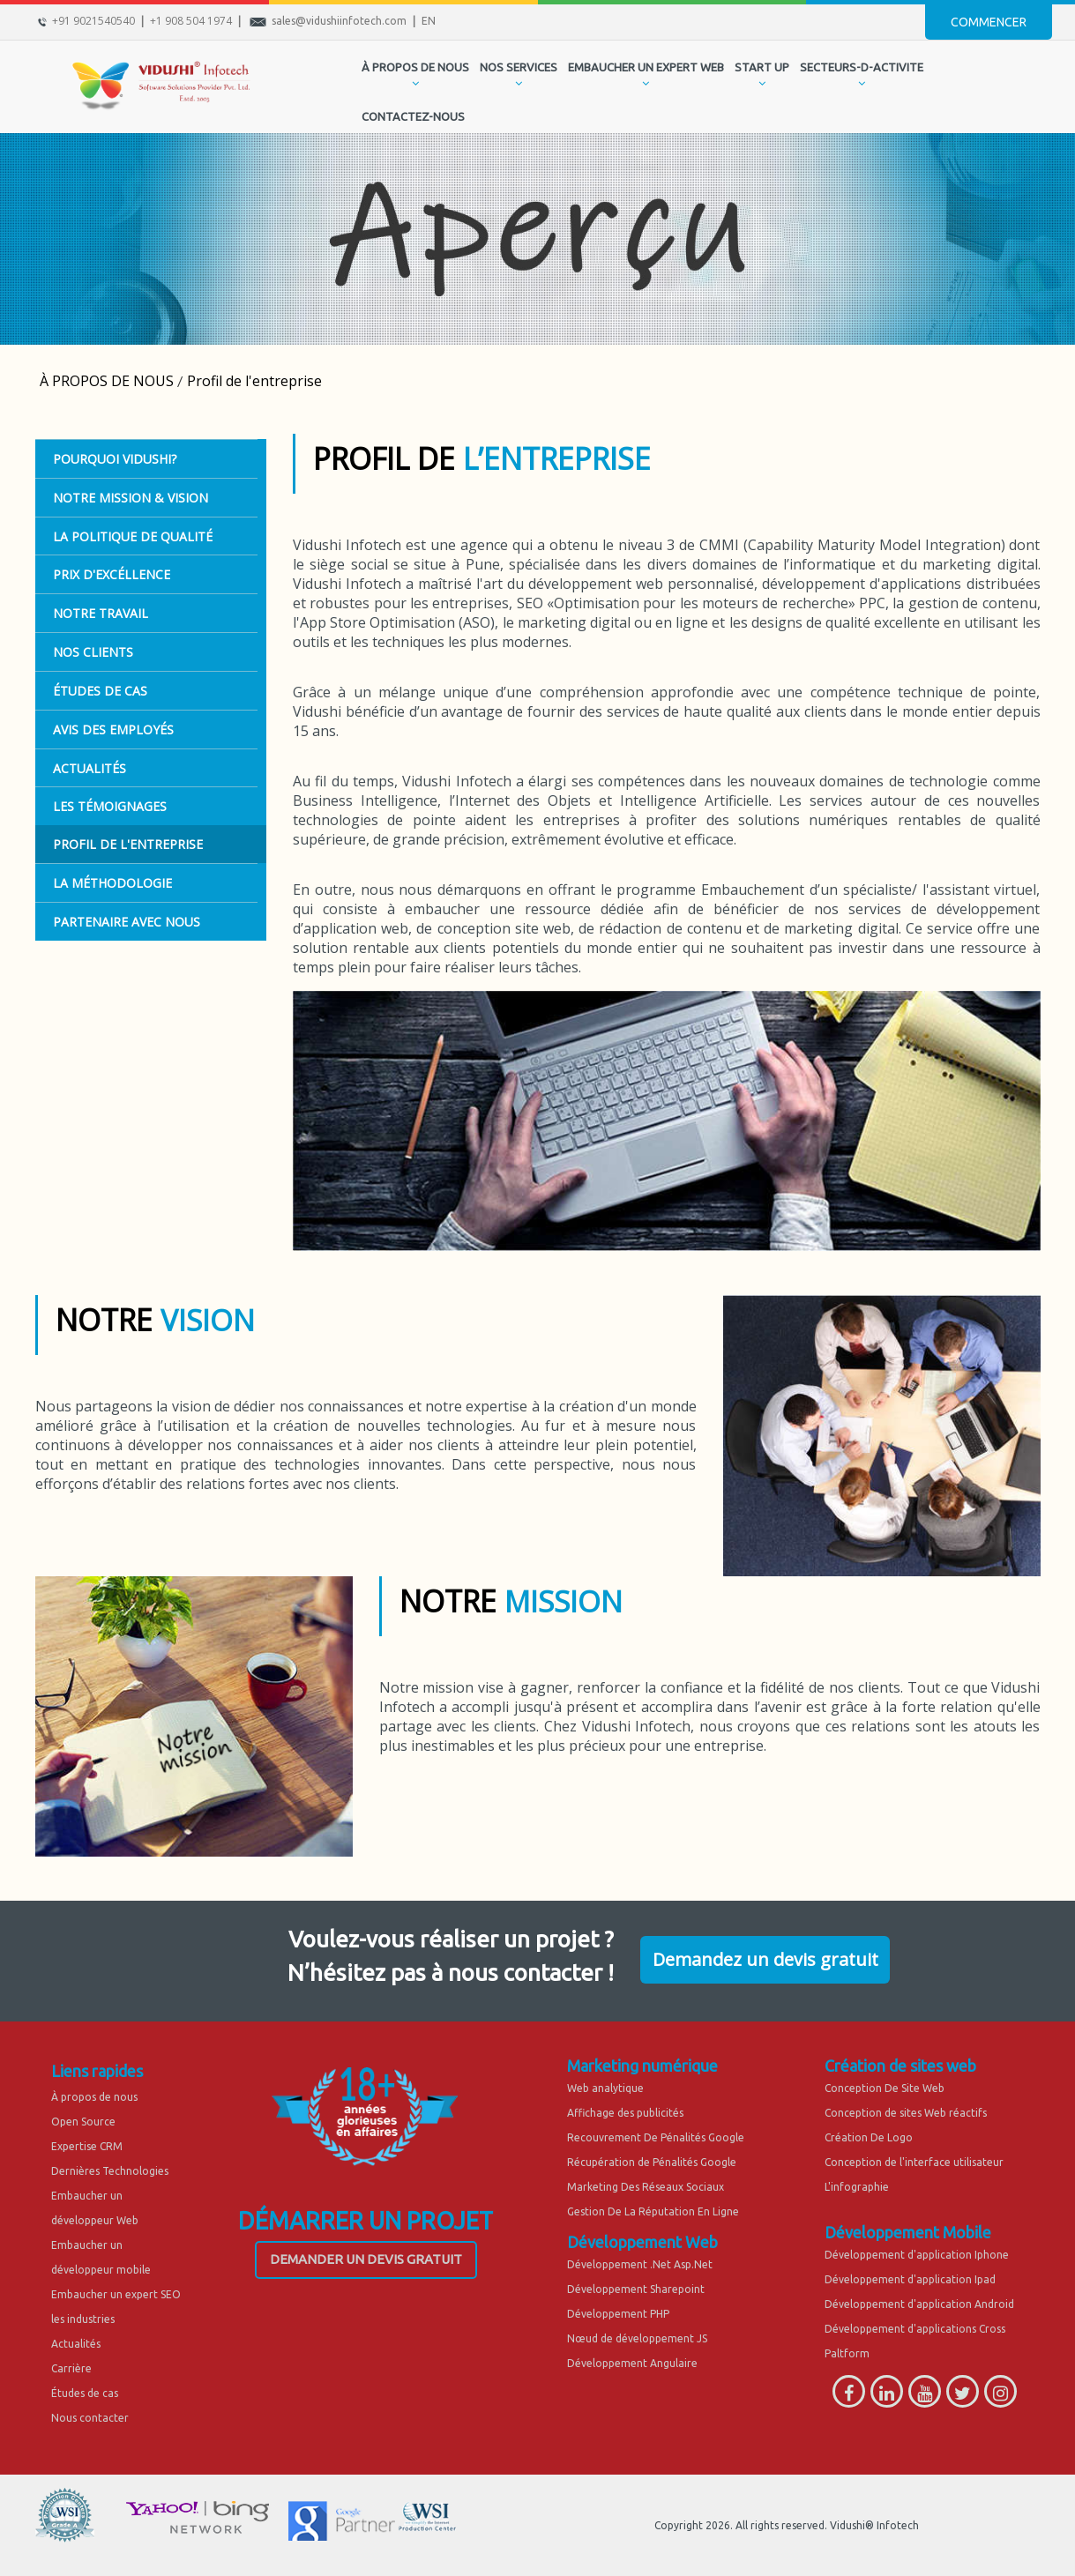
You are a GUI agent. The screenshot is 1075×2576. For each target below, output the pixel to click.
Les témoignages (110, 806)
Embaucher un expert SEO (116, 2294)
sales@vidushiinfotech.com (339, 20)
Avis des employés (113, 729)
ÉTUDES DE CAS (100, 690)
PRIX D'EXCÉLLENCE (111, 574)
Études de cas (84, 2393)
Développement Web (642, 2242)
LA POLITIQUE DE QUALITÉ (133, 536)
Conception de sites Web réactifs (906, 2112)
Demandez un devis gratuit (765, 1959)
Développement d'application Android (919, 2304)
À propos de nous (94, 2097)
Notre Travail (100, 613)
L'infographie (857, 2187)
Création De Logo (869, 2137)
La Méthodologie (112, 883)
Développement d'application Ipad (910, 2279)
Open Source (83, 2121)
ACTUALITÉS (89, 768)
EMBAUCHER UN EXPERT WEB (646, 67)
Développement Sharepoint (636, 2289)
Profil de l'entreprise (128, 844)
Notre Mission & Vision (130, 497)
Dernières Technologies (109, 2171)
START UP (762, 67)
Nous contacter (90, 2417)
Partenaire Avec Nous (126, 921)
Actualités (76, 2343)
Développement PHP (618, 2313)
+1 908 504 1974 (191, 20)
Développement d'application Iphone (917, 2254)
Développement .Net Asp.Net (640, 2264)
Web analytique (605, 2088)
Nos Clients (93, 652)
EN (429, 20)
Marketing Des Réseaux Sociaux (645, 2187)
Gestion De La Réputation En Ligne (653, 2211)
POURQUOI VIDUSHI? (114, 458)
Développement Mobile (908, 2232)
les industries (83, 2319)
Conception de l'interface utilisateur (914, 2162)
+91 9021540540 (93, 20)
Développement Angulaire (632, 2363)
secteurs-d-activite (861, 67)
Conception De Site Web (884, 2088)
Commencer (988, 22)
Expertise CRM (87, 2146)
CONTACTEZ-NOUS (413, 116)
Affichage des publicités (625, 2112)
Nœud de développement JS (637, 2338)
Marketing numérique (642, 2065)
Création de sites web (900, 2065)
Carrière (71, 2368)
